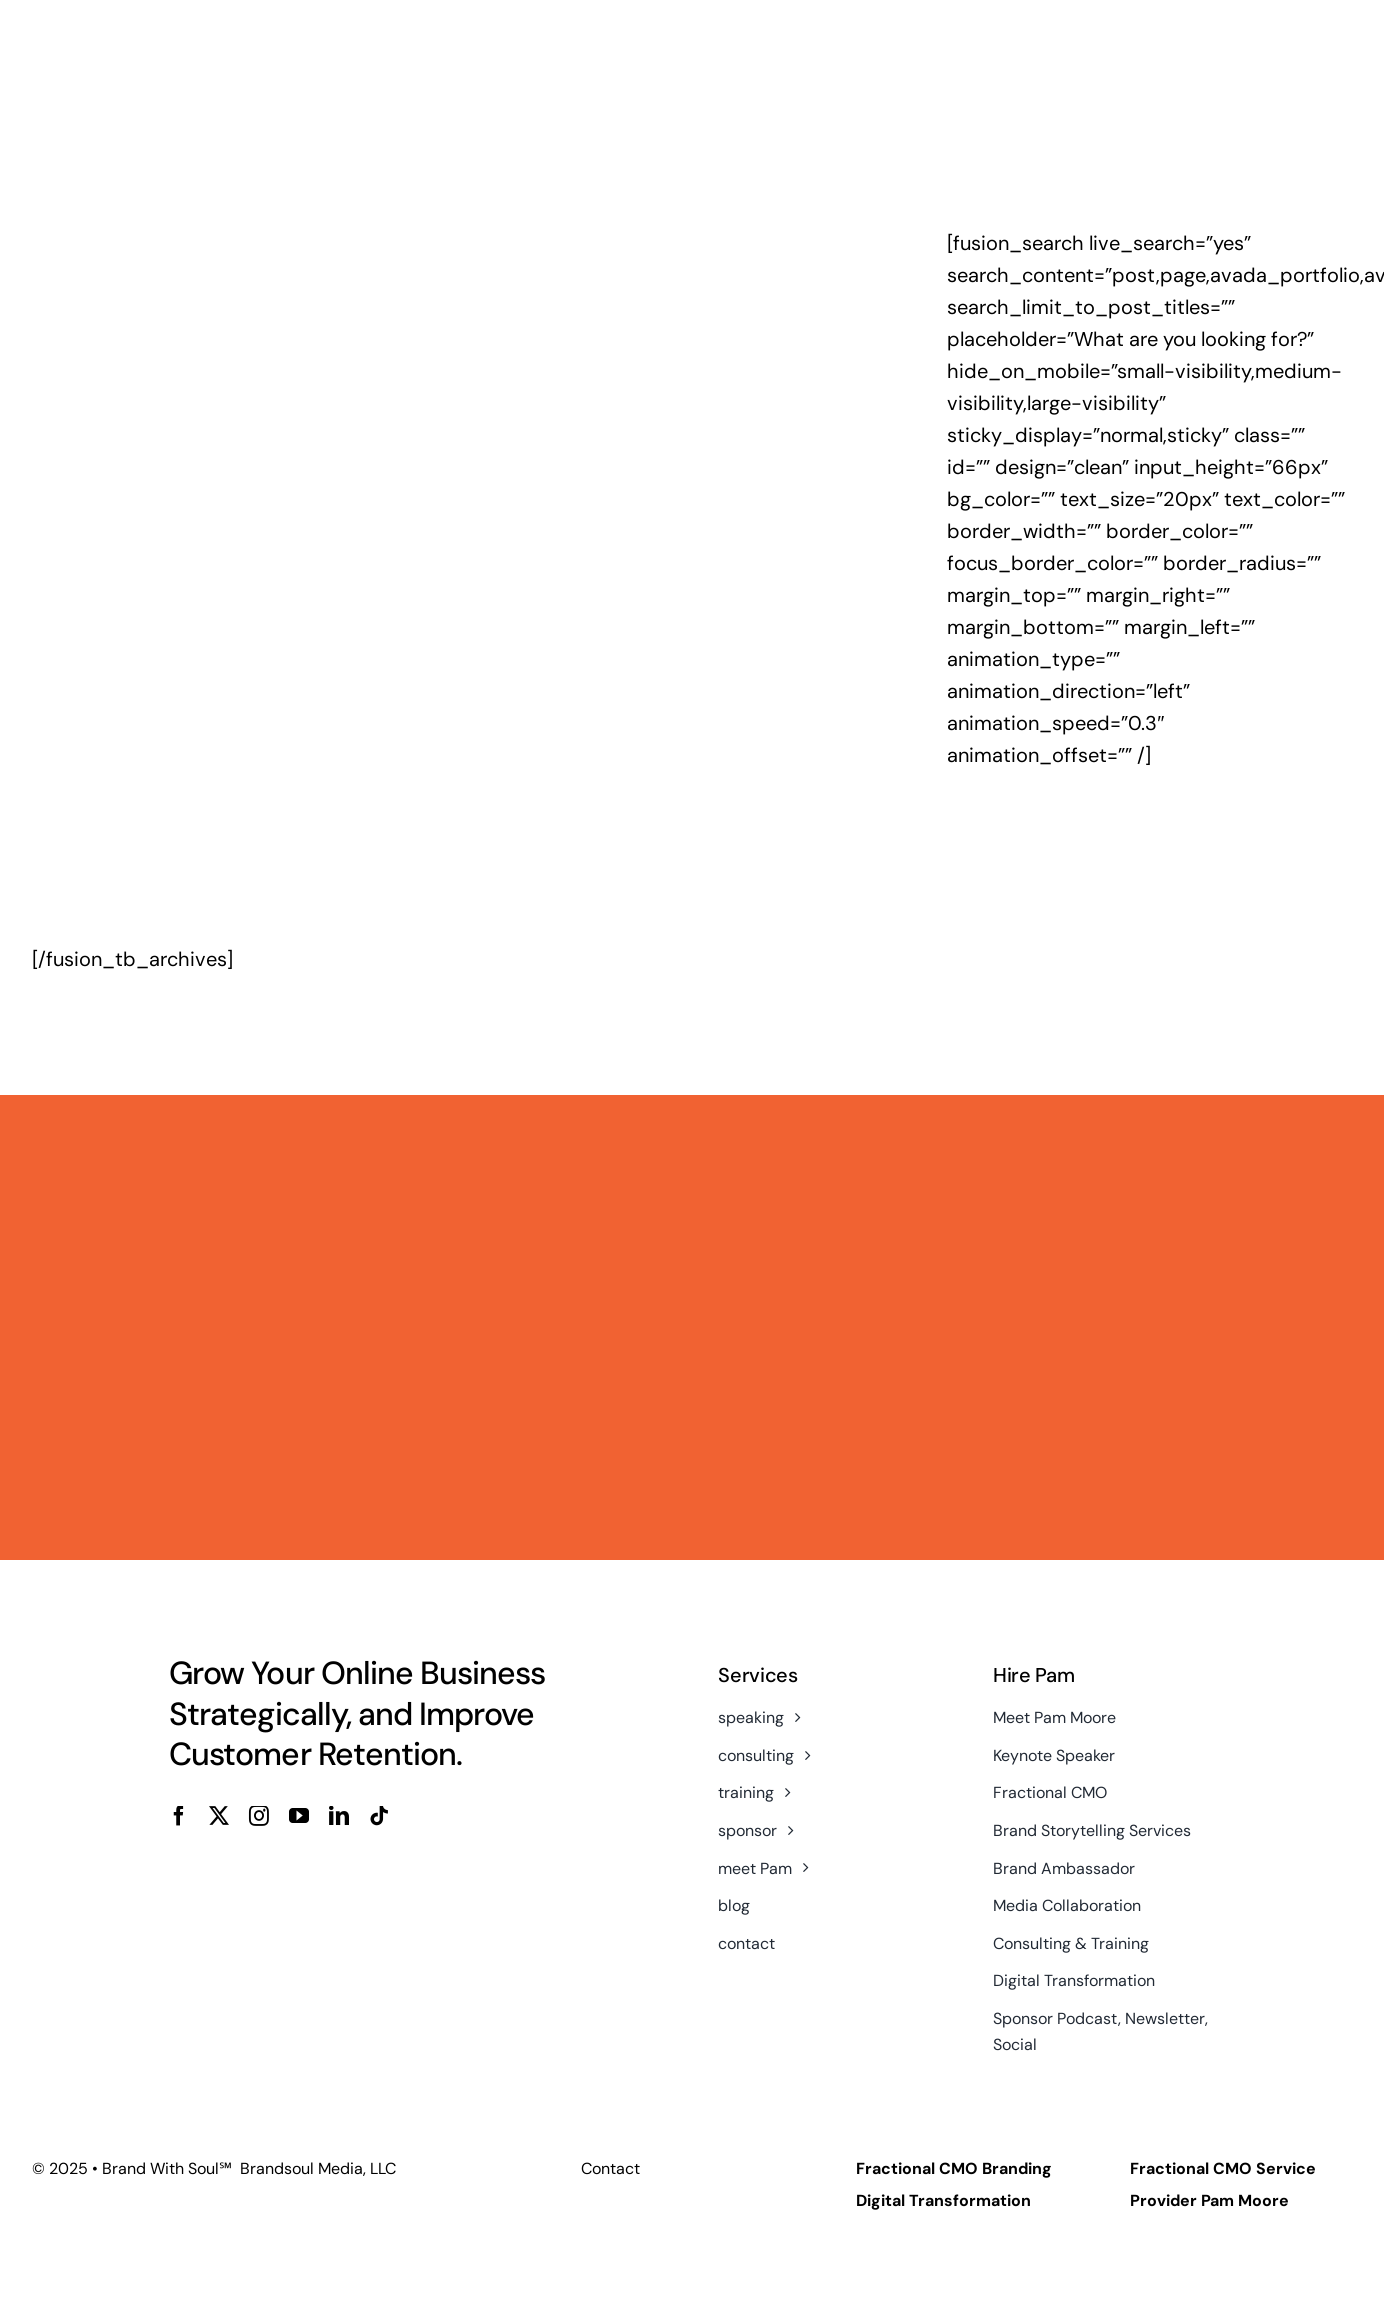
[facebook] (179, 1816)
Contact (610, 2168)
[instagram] (259, 1816)
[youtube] (299, 1816)
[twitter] (219, 1816)
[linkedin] (339, 1816)
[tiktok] (379, 1816)
